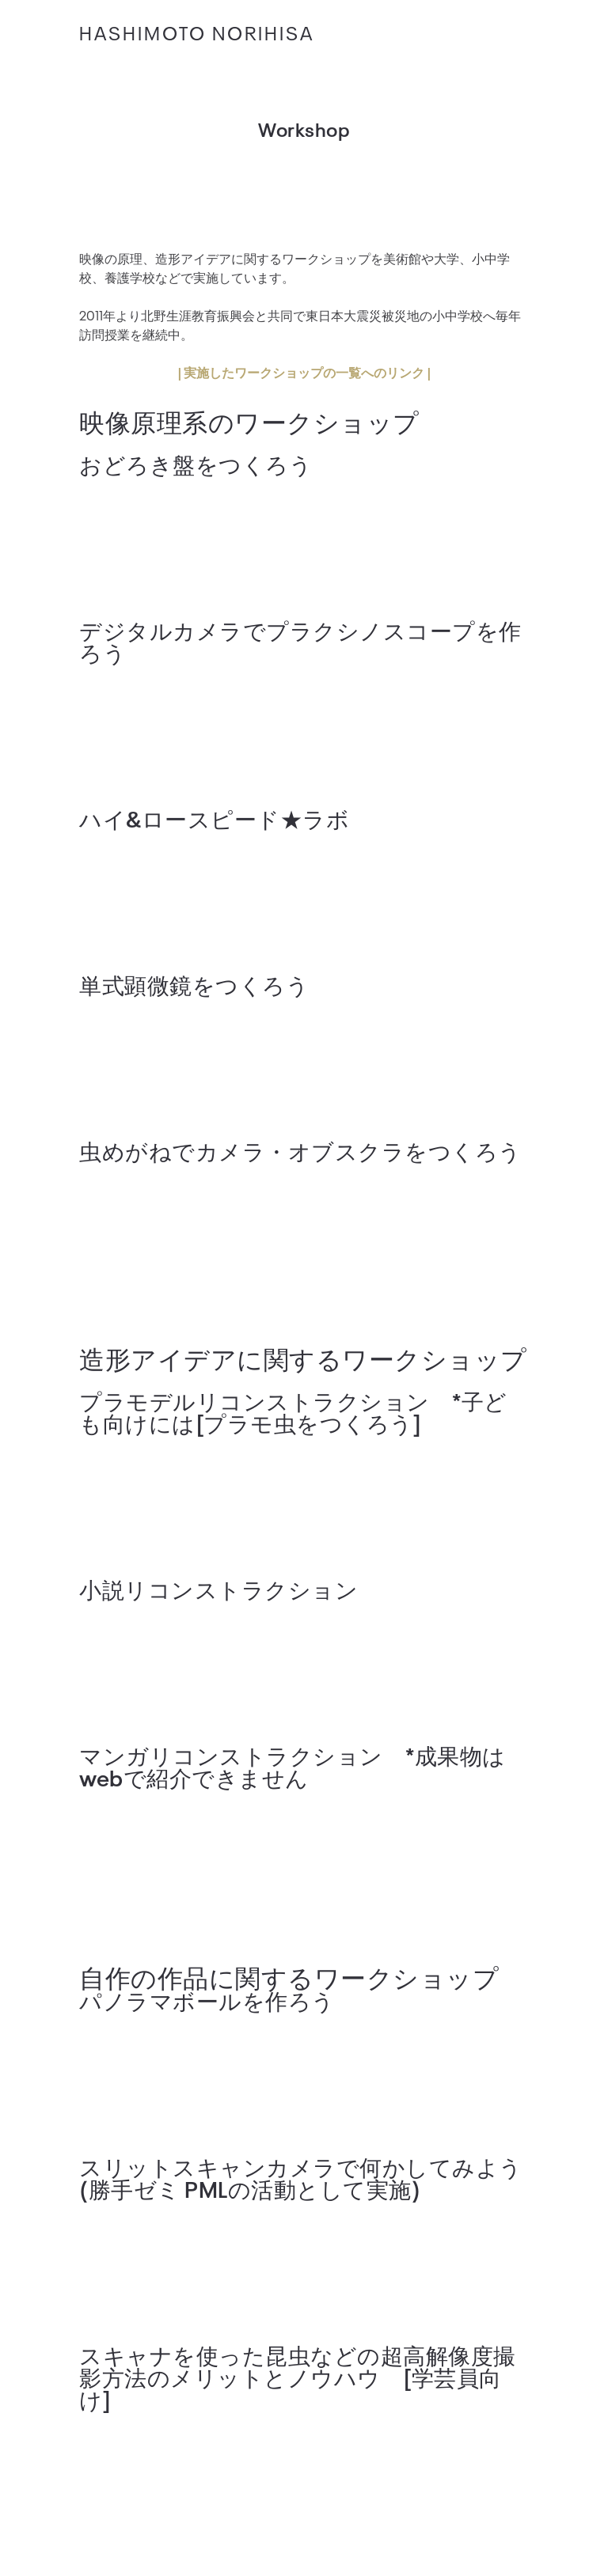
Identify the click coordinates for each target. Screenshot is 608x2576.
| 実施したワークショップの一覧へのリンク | (304, 372)
